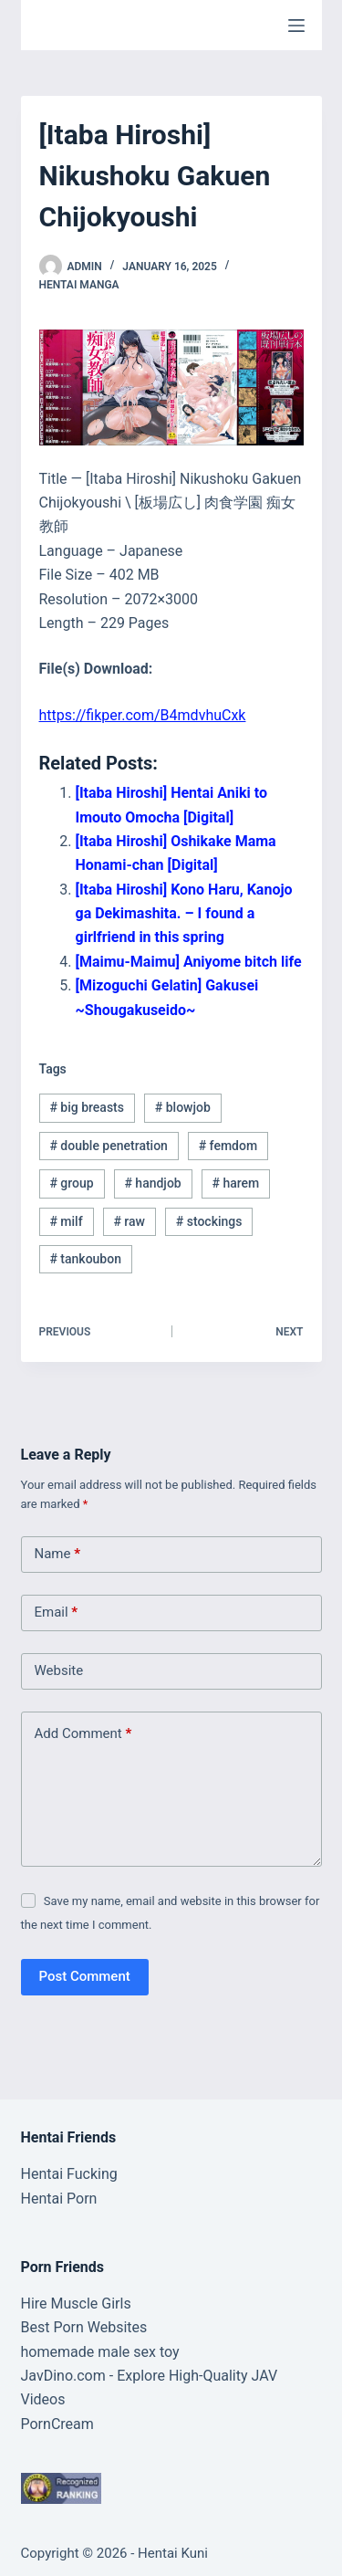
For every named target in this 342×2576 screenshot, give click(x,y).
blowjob (183, 1107)
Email (56, 1612)
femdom (228, 1145)
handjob (152, 1183)
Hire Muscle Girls (76, 2303)
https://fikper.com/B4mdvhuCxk (142, 715)
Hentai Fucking (69, 2174)
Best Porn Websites (84, 2327)
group (71, 1183)
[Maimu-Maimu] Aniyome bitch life (189, 961)
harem (235, 1183)
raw (129, 1221)
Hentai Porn (59, 2198)
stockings (209, 1221)
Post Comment (84, 1976)
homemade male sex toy (100, 2352)
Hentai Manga (79, 284)
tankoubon (85, 1258)
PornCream (57, 2424)
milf (65, 1221)
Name (58, 1554)
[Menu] (296, 25)
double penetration (108, 1145)
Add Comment (83, 1734)
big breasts (86, 1107)
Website (59, 1670)
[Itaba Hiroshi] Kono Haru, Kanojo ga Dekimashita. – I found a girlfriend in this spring (184, 914)
